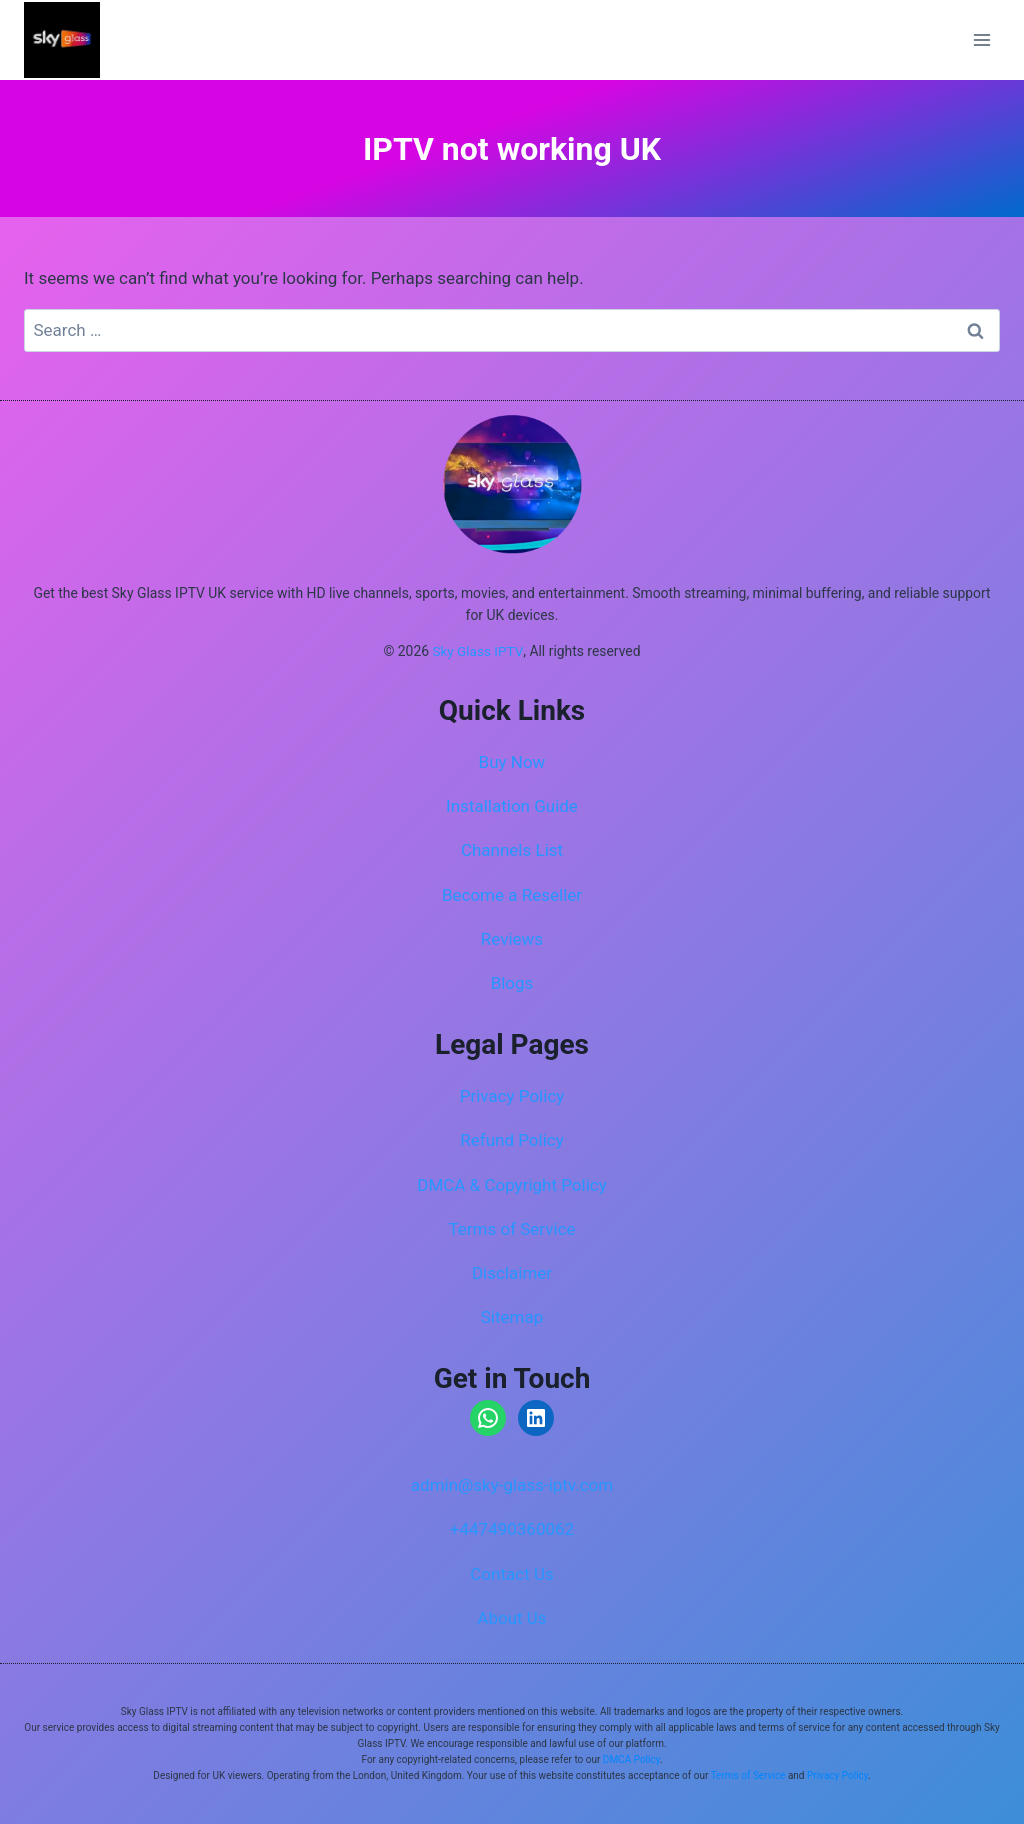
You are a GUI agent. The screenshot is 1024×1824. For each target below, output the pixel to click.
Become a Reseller (512, 895)
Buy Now (512, 762)
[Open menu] (981, 39)
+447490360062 (512, 1529)
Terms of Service (511, 1229)
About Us (511, 1618)
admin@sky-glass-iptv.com (512, 1485)
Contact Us (511, 1574)
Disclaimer (512, 1273)
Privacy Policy (512, 1096)
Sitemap (512, 1317)
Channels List (512, 850)
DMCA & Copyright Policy (512, 1185)
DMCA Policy (631, 1759)
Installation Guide (512, 806)
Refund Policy (512, 1140)
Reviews (512, 939)
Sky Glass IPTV (478, 652)
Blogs (512, 983)
